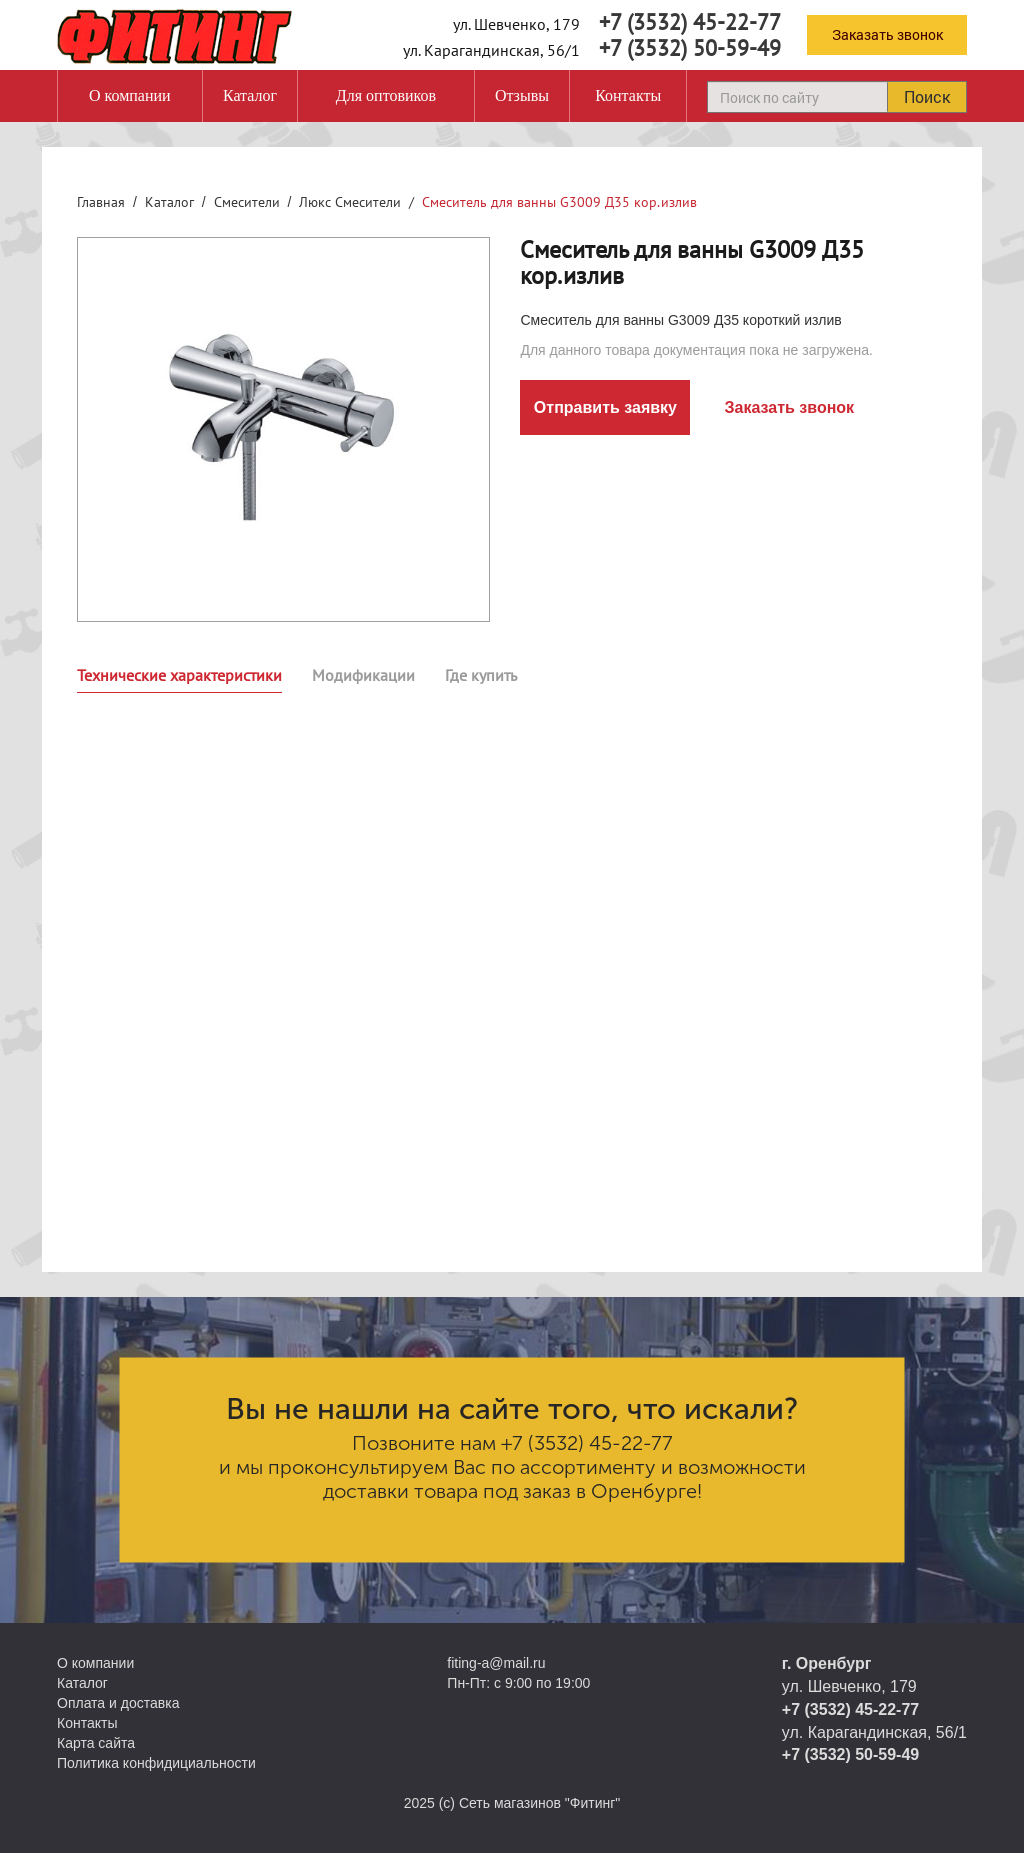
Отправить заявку (605, 407)
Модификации (363, 675)
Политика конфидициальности (156, 1763)
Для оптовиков (386, 95)
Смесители (247, 202)
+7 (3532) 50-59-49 (690, 48)
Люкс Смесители (350, 202)
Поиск (927, 96)
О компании (130, 95)
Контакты (628, 95)
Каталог (250, 95)
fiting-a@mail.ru (496, 1663)
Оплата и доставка (118, 1703)
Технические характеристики (179, 675)
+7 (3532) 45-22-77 (690, 22)
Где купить (481, 675)
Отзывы (522, 95)
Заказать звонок (887, 34)
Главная (101, 202)
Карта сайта (96, 1743)
